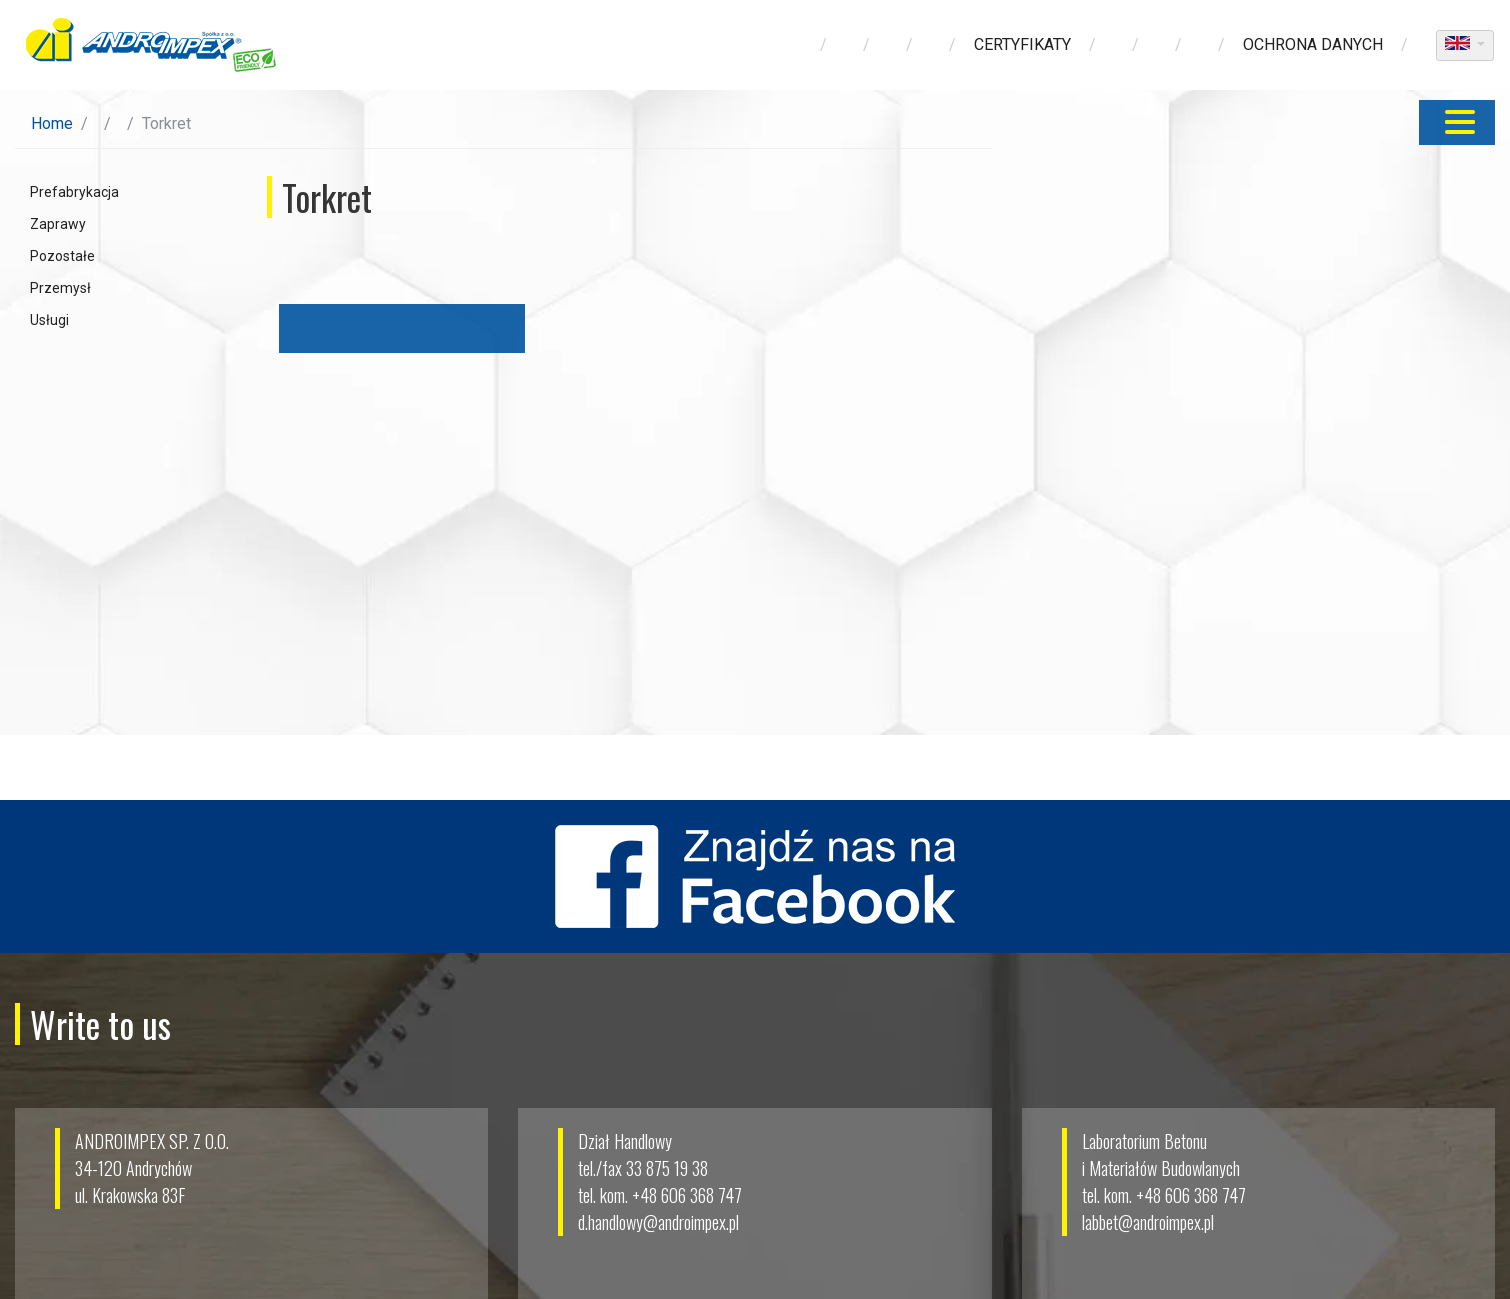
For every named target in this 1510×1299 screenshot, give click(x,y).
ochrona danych (1313, 44)
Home (52, 123)
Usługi (49, 320)
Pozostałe (62, 256)
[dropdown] (1465, 45)
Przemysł (60, 288)
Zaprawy (58, 224)
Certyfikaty (1022, 44)
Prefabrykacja (74, 192)
